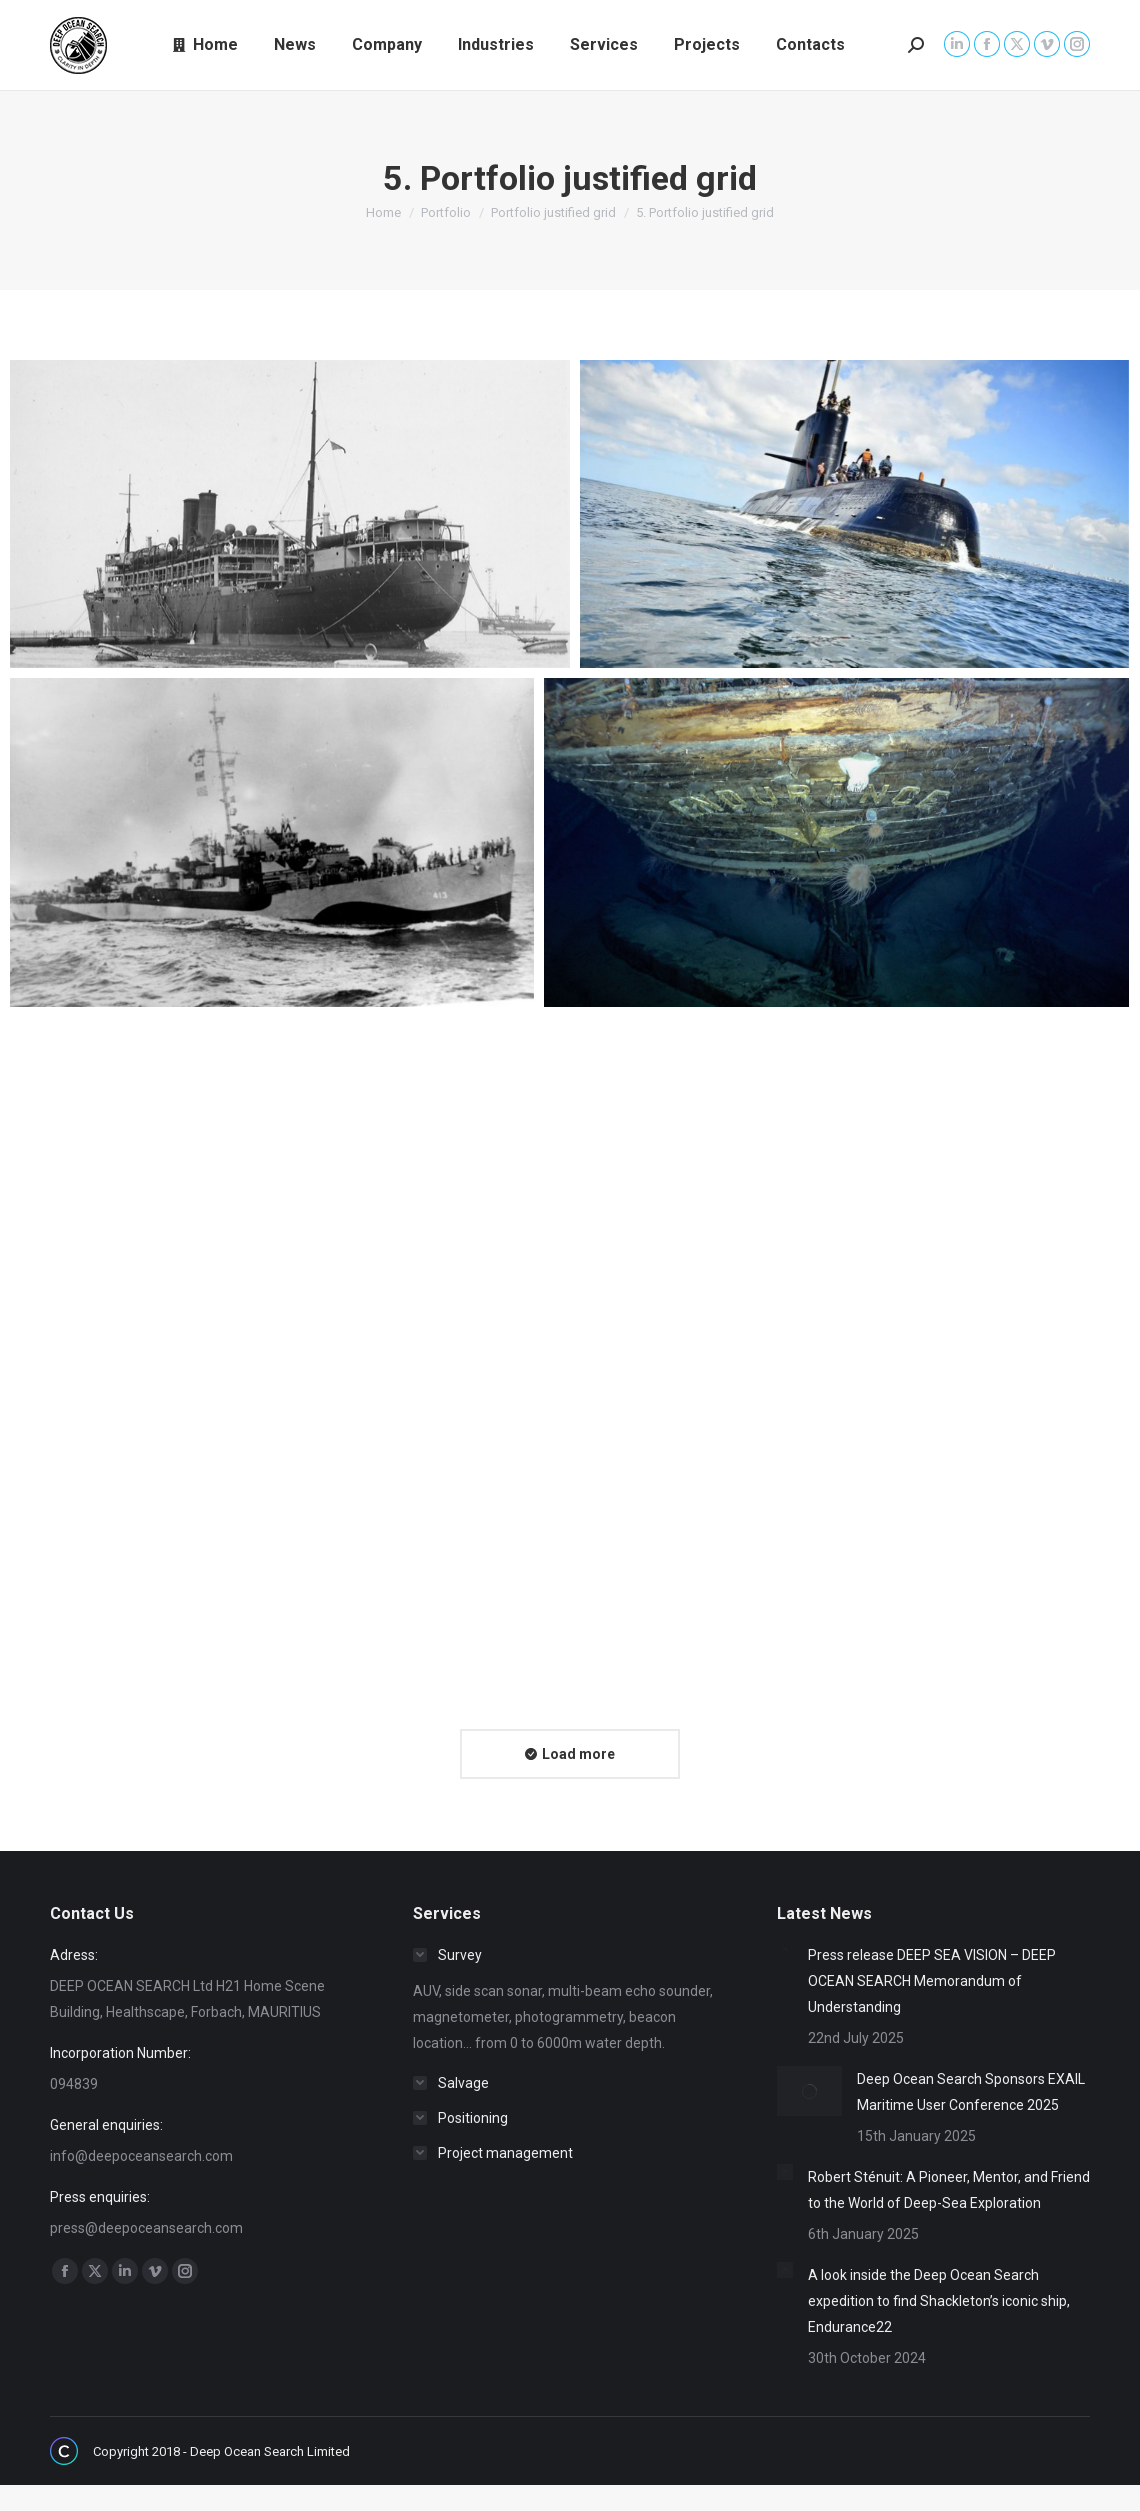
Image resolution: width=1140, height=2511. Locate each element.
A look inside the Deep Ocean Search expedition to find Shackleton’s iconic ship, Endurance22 (939, 2301)
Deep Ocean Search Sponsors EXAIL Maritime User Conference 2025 (971, 2092)
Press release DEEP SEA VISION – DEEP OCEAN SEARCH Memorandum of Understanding (932, 1981)
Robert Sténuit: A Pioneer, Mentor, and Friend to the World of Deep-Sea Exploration (949, 2190)
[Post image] (785, 1950)
